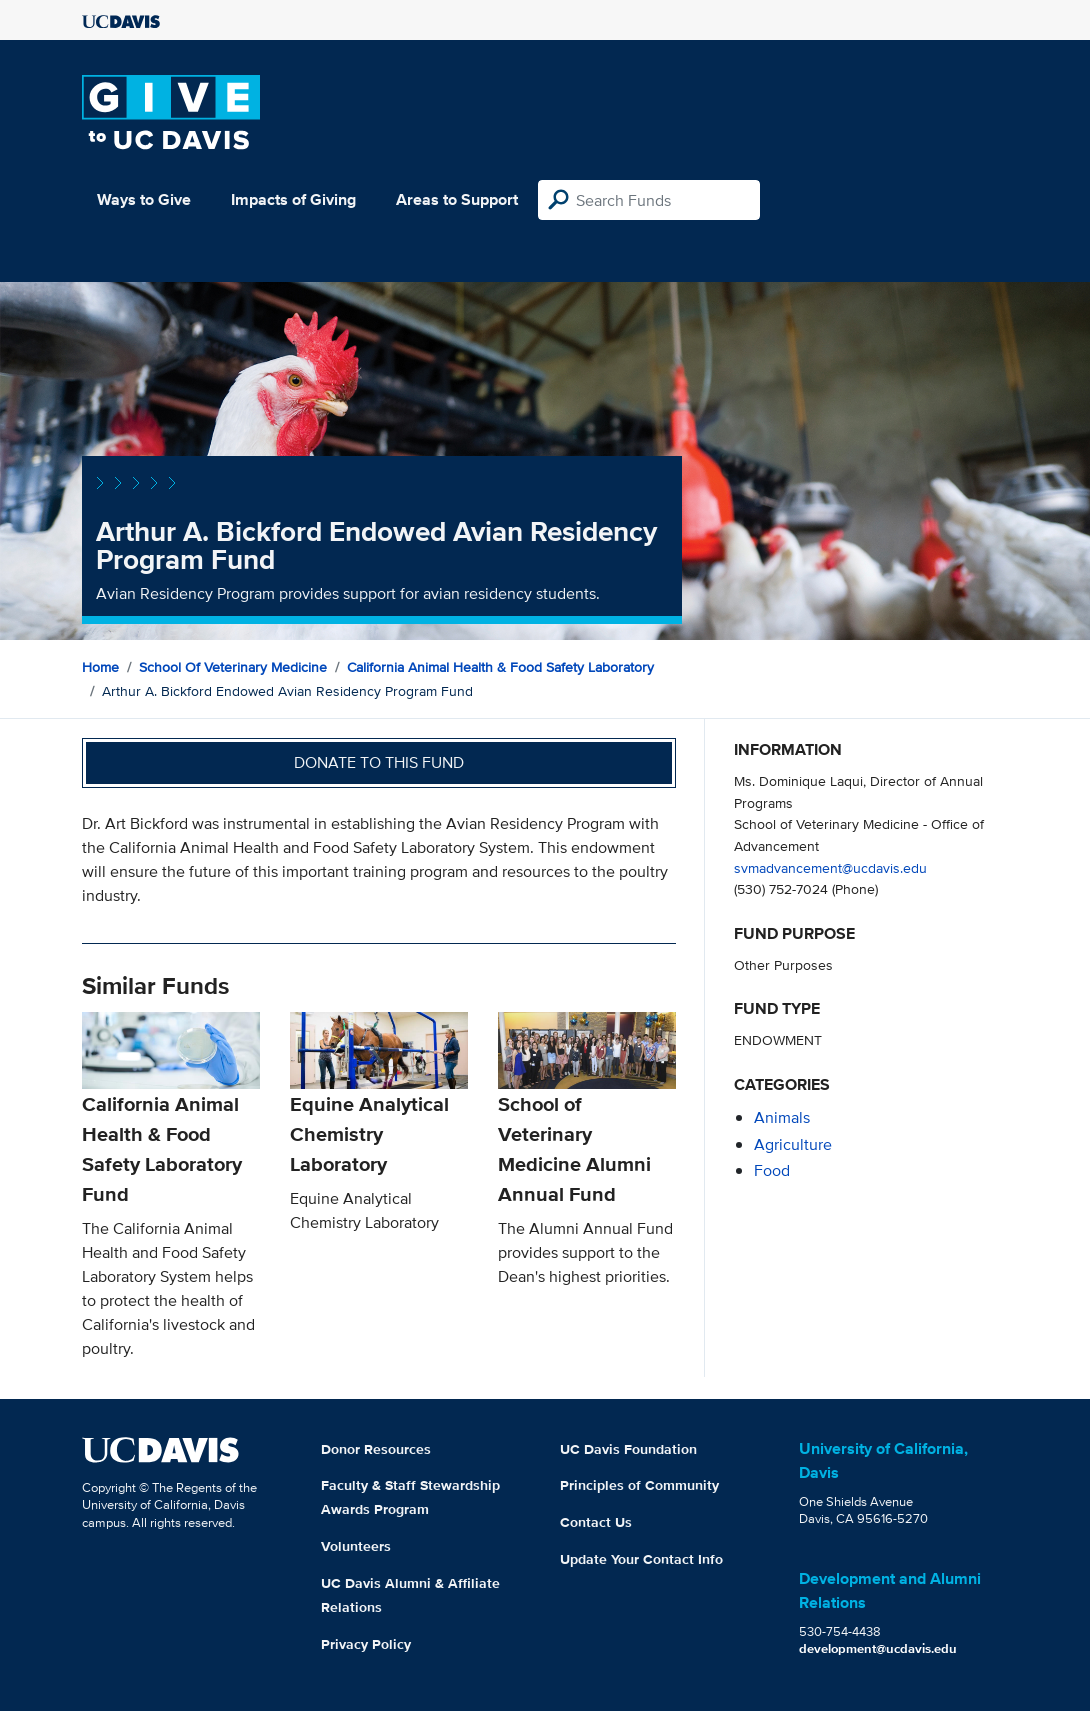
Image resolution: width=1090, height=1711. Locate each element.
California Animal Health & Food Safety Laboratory (500, 667)
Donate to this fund (379, 762)
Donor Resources (376, 1449)
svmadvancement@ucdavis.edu (830, 867)
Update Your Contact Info (641, 1559)
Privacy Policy (366, 1644)
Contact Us (596, 1522)
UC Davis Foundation (628, 1449)
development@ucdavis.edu (878, 1648)
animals (782, 1117)
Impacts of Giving (293, 199)
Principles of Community (639, 1485)
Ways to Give (144, 199)
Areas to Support (457, 199)
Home (100, 667)
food (772, 1170)
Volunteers (356, 1546)
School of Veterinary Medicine (233, 667)
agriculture (793, 1144)
